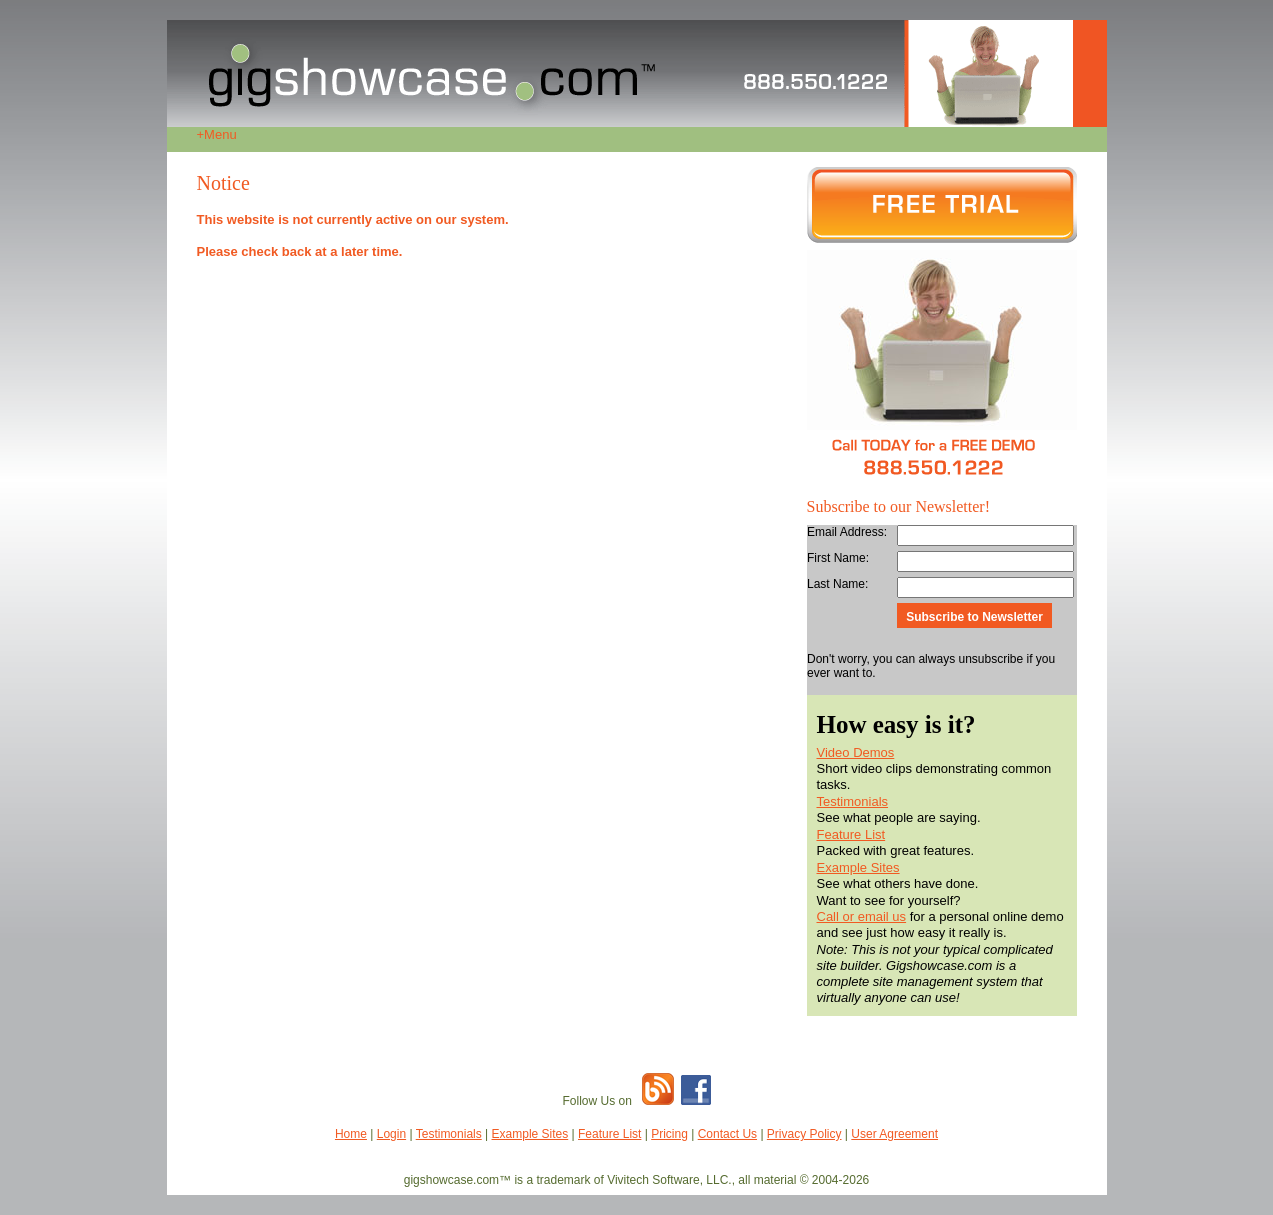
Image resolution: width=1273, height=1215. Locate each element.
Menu (217, 134)
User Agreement (894, 1134)
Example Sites (858, 867)
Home (351, 1134)
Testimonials (853, 801)
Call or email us (862, 916)
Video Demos (856, 752)
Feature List (851, 834)
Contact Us (727, 1134)
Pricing (669, 1134)
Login (391, 1134)
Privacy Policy (804, 1134)
